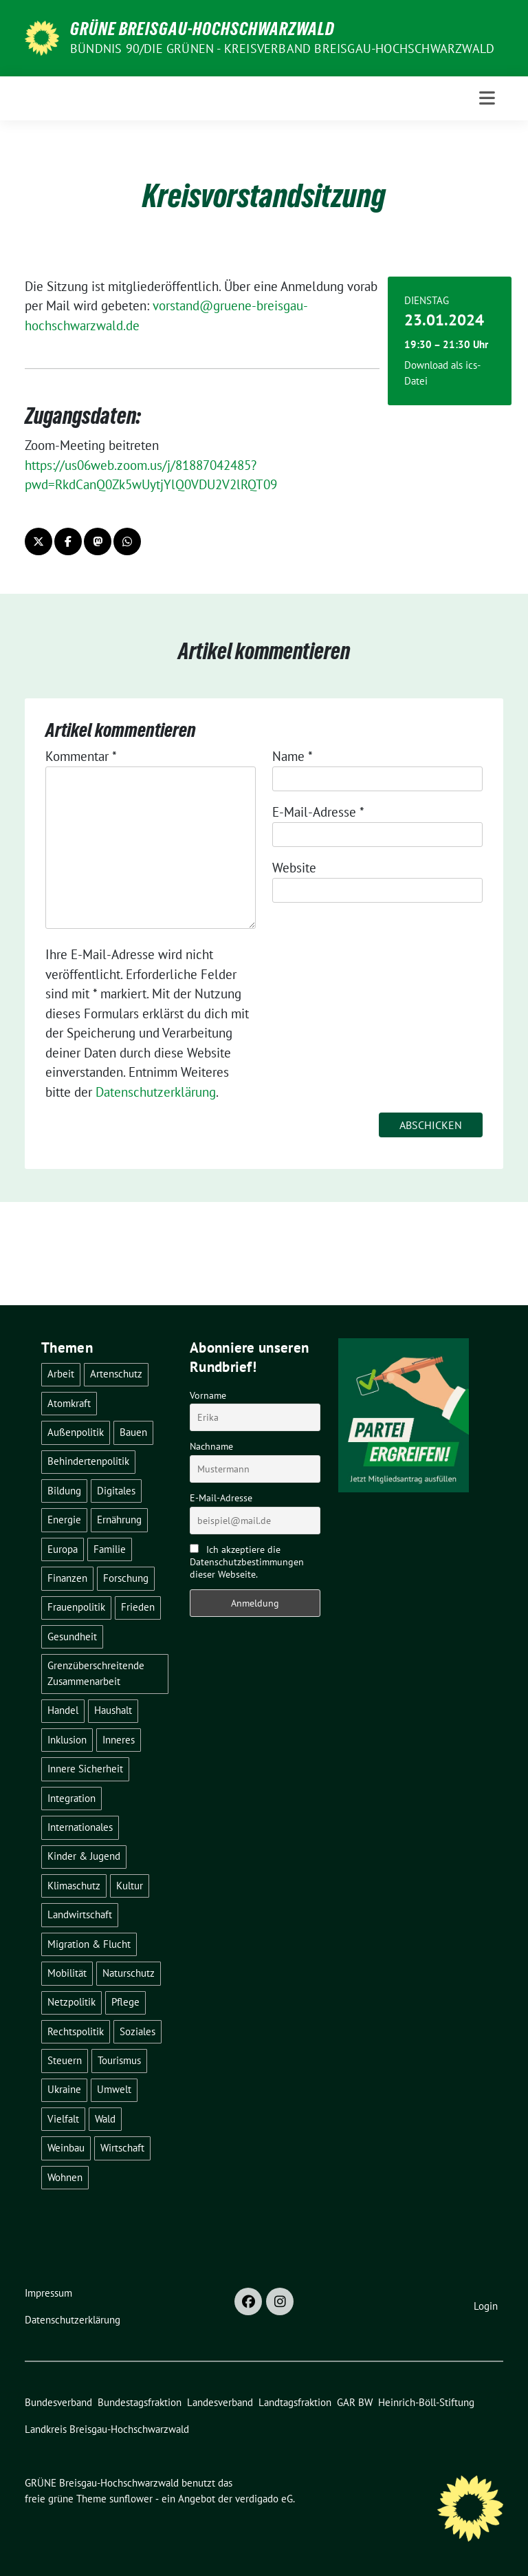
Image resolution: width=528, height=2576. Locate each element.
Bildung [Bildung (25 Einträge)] (64, 1490)
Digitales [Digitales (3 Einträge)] (116, 1490)
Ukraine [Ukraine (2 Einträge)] (64, 2089)
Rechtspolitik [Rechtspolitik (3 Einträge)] (75, 2031)
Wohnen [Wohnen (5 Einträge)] (64, 2177)
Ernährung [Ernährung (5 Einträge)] (119, 1519)
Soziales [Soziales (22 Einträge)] (137, 2031)
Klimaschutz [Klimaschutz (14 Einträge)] (73, 1885)
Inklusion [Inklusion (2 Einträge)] (67, 1739)
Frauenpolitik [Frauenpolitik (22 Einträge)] (76, 1606)
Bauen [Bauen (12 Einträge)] (133, 1432)
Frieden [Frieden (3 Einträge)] (138, 1606)
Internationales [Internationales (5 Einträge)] (80, 1827)
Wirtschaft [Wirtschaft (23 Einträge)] (122, 2147)
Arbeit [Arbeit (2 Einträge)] (60, 1373)
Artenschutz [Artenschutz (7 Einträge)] (116, 1373)
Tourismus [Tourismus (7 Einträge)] (119, 2060)
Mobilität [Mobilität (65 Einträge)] (67, 1972)
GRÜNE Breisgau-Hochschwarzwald (202, 29)
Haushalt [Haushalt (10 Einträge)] (113, 1710)
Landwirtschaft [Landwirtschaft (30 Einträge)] (79, 1914)
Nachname (211, 1446)
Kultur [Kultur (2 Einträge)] (129, 1885)
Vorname (208, 1395)
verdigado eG (264, 2498)
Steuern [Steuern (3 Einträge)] (64, 2060)
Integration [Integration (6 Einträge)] (71, 1798)
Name (292, 756)
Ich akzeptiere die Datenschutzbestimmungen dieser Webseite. (247, 1561)
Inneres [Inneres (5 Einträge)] (118, 1739)
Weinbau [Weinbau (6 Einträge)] (66, 2147)
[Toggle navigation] (487, 98)
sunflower (131, 2498)
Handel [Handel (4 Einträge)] (62, 1710)
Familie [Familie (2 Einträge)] (110, 1549)
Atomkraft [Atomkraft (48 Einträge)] (69, 1403)
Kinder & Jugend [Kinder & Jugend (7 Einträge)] (83, 1856)
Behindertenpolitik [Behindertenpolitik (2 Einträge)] (88, 1461)
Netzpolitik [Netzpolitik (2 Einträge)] (71, 2001)
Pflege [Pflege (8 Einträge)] (125, 2001)
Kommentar (81, 756)
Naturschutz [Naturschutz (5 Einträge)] (128, 1972)
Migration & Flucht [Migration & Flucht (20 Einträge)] (89, 1944)
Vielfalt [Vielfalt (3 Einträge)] (63, 2118)
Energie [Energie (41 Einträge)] (64, 1519)
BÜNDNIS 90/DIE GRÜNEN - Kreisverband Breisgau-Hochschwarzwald (282, 48)
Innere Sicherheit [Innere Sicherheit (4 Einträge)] (85, 1768)
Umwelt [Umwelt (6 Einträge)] (114, 2089)
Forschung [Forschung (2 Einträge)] (125, 1578)
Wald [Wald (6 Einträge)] (105, 2118)
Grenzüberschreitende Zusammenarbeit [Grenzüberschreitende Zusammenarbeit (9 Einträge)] (95, 1673)
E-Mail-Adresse (318, 812)
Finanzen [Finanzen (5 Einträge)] (67, 1578)
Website (294, 867)
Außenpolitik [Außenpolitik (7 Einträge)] (75, 1432)
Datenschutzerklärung (156, 1092)
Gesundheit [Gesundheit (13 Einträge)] (72, 1636)
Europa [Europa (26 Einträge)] (62, 1549)
